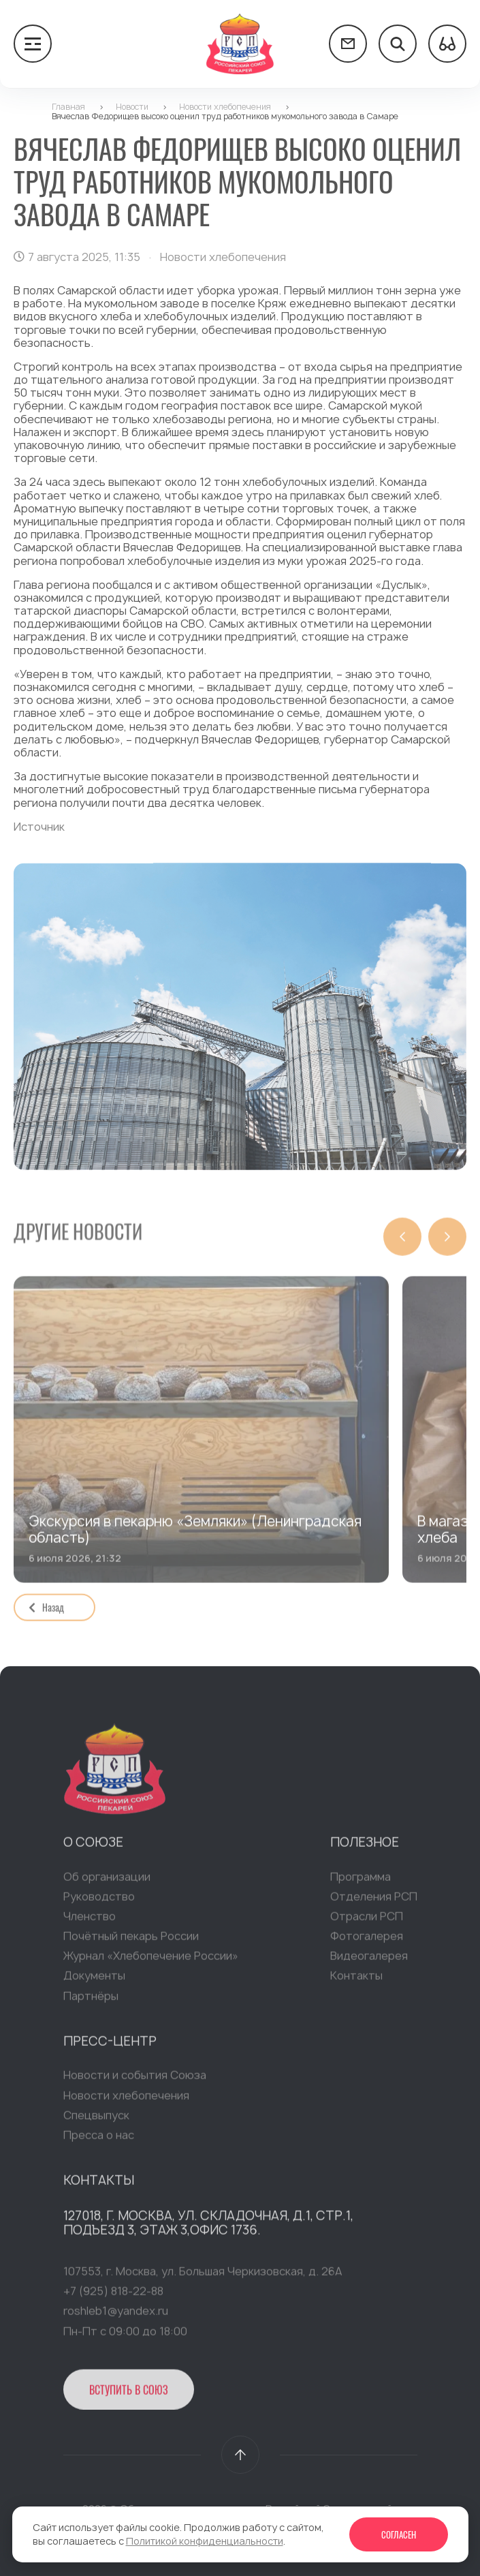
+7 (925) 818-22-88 (113, 2295)
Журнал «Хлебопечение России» (150, 1960)
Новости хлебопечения (126, 2100)
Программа (360, 1881)
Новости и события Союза (134, 2080)
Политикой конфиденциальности (204, 2540)
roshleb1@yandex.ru (115, 2315)
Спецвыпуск (96, 2120)
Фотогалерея (366, 1940)
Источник (39, 826)
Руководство (99, 1901)
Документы (94, 1981)
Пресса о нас (98, 2139)
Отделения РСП (373, 1901)
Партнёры (90, 2000)
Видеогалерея (369, 1960)
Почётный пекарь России (131, 1940)
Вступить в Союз (128, 2395)
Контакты (356, 1981)
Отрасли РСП (366, 1921)
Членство (89, 1921)
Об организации (106, 1881)
